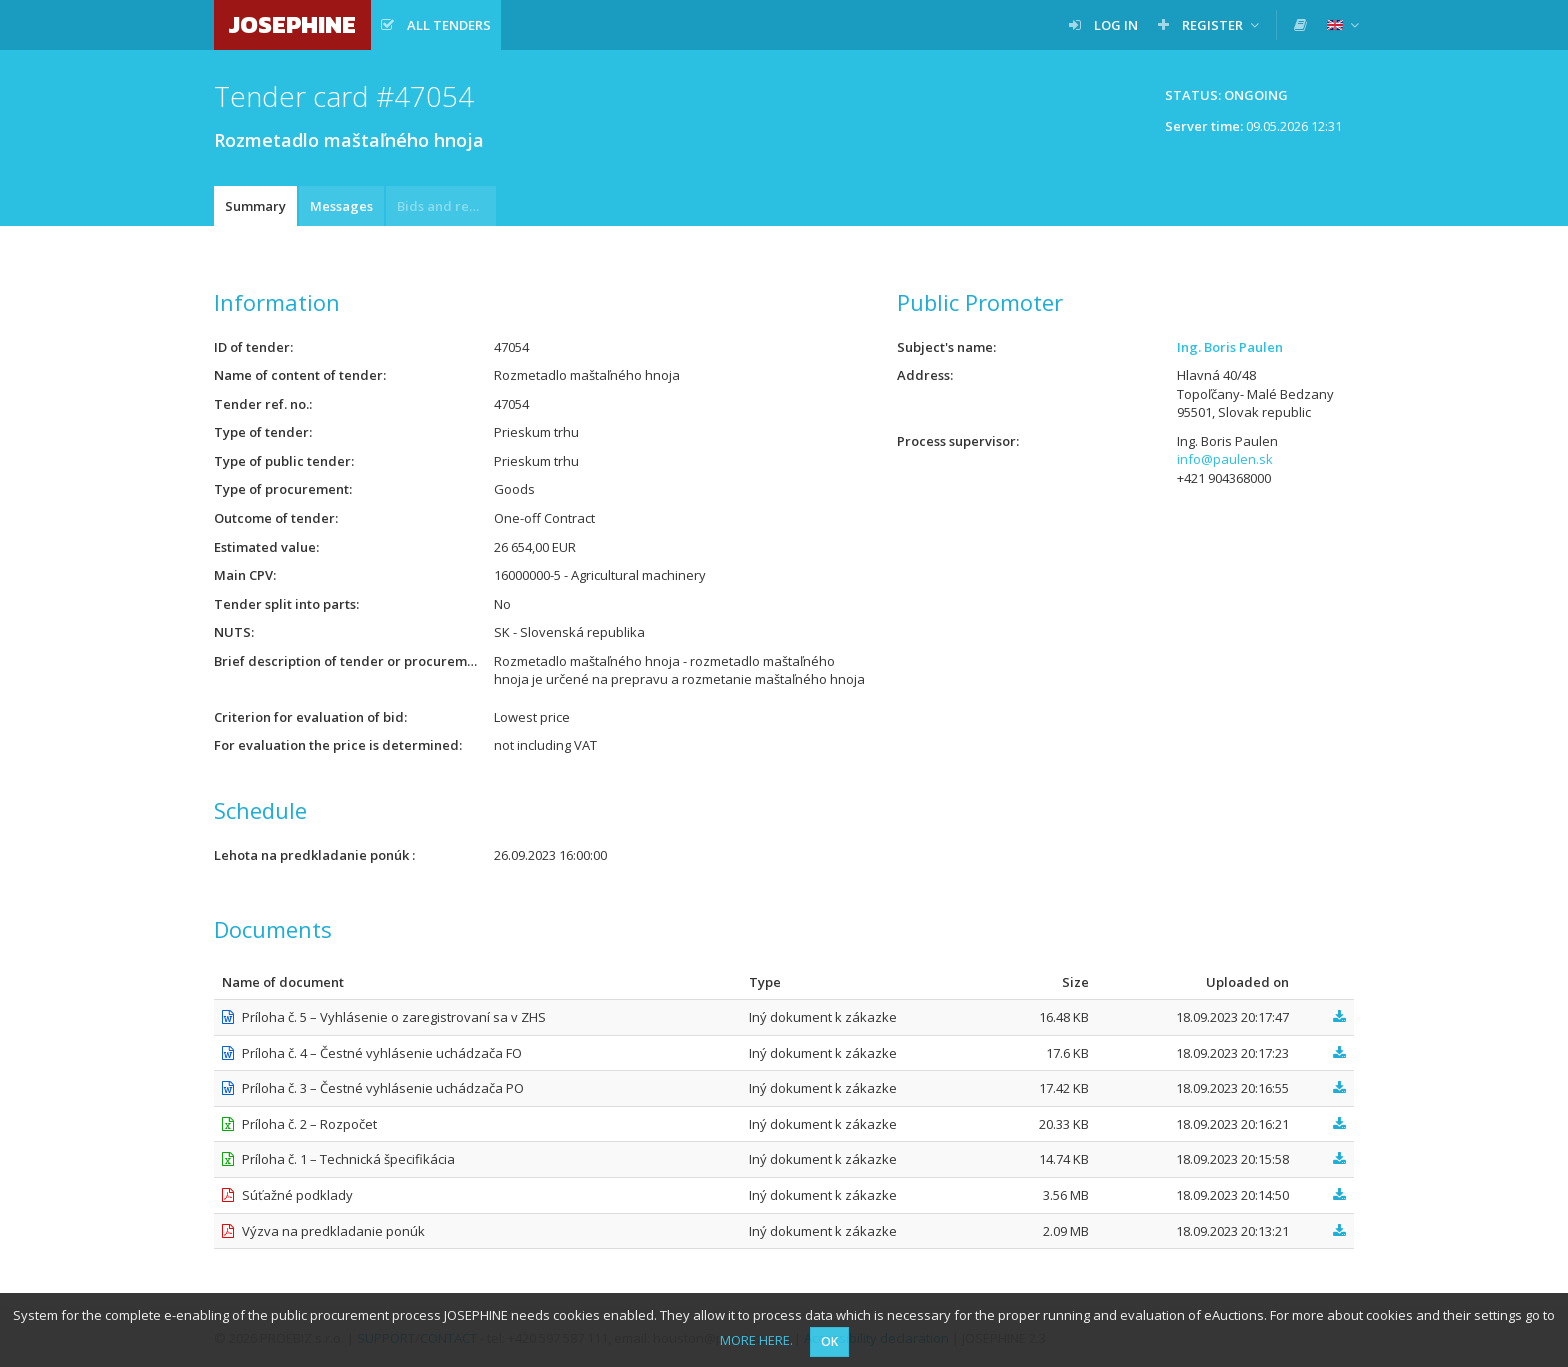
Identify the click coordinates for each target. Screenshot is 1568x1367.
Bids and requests (446, 206)
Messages (341, 206)
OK (829, 1341)
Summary (255, 206)
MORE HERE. (756, 1340)
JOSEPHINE (292, 24)
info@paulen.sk (1225, 459)
